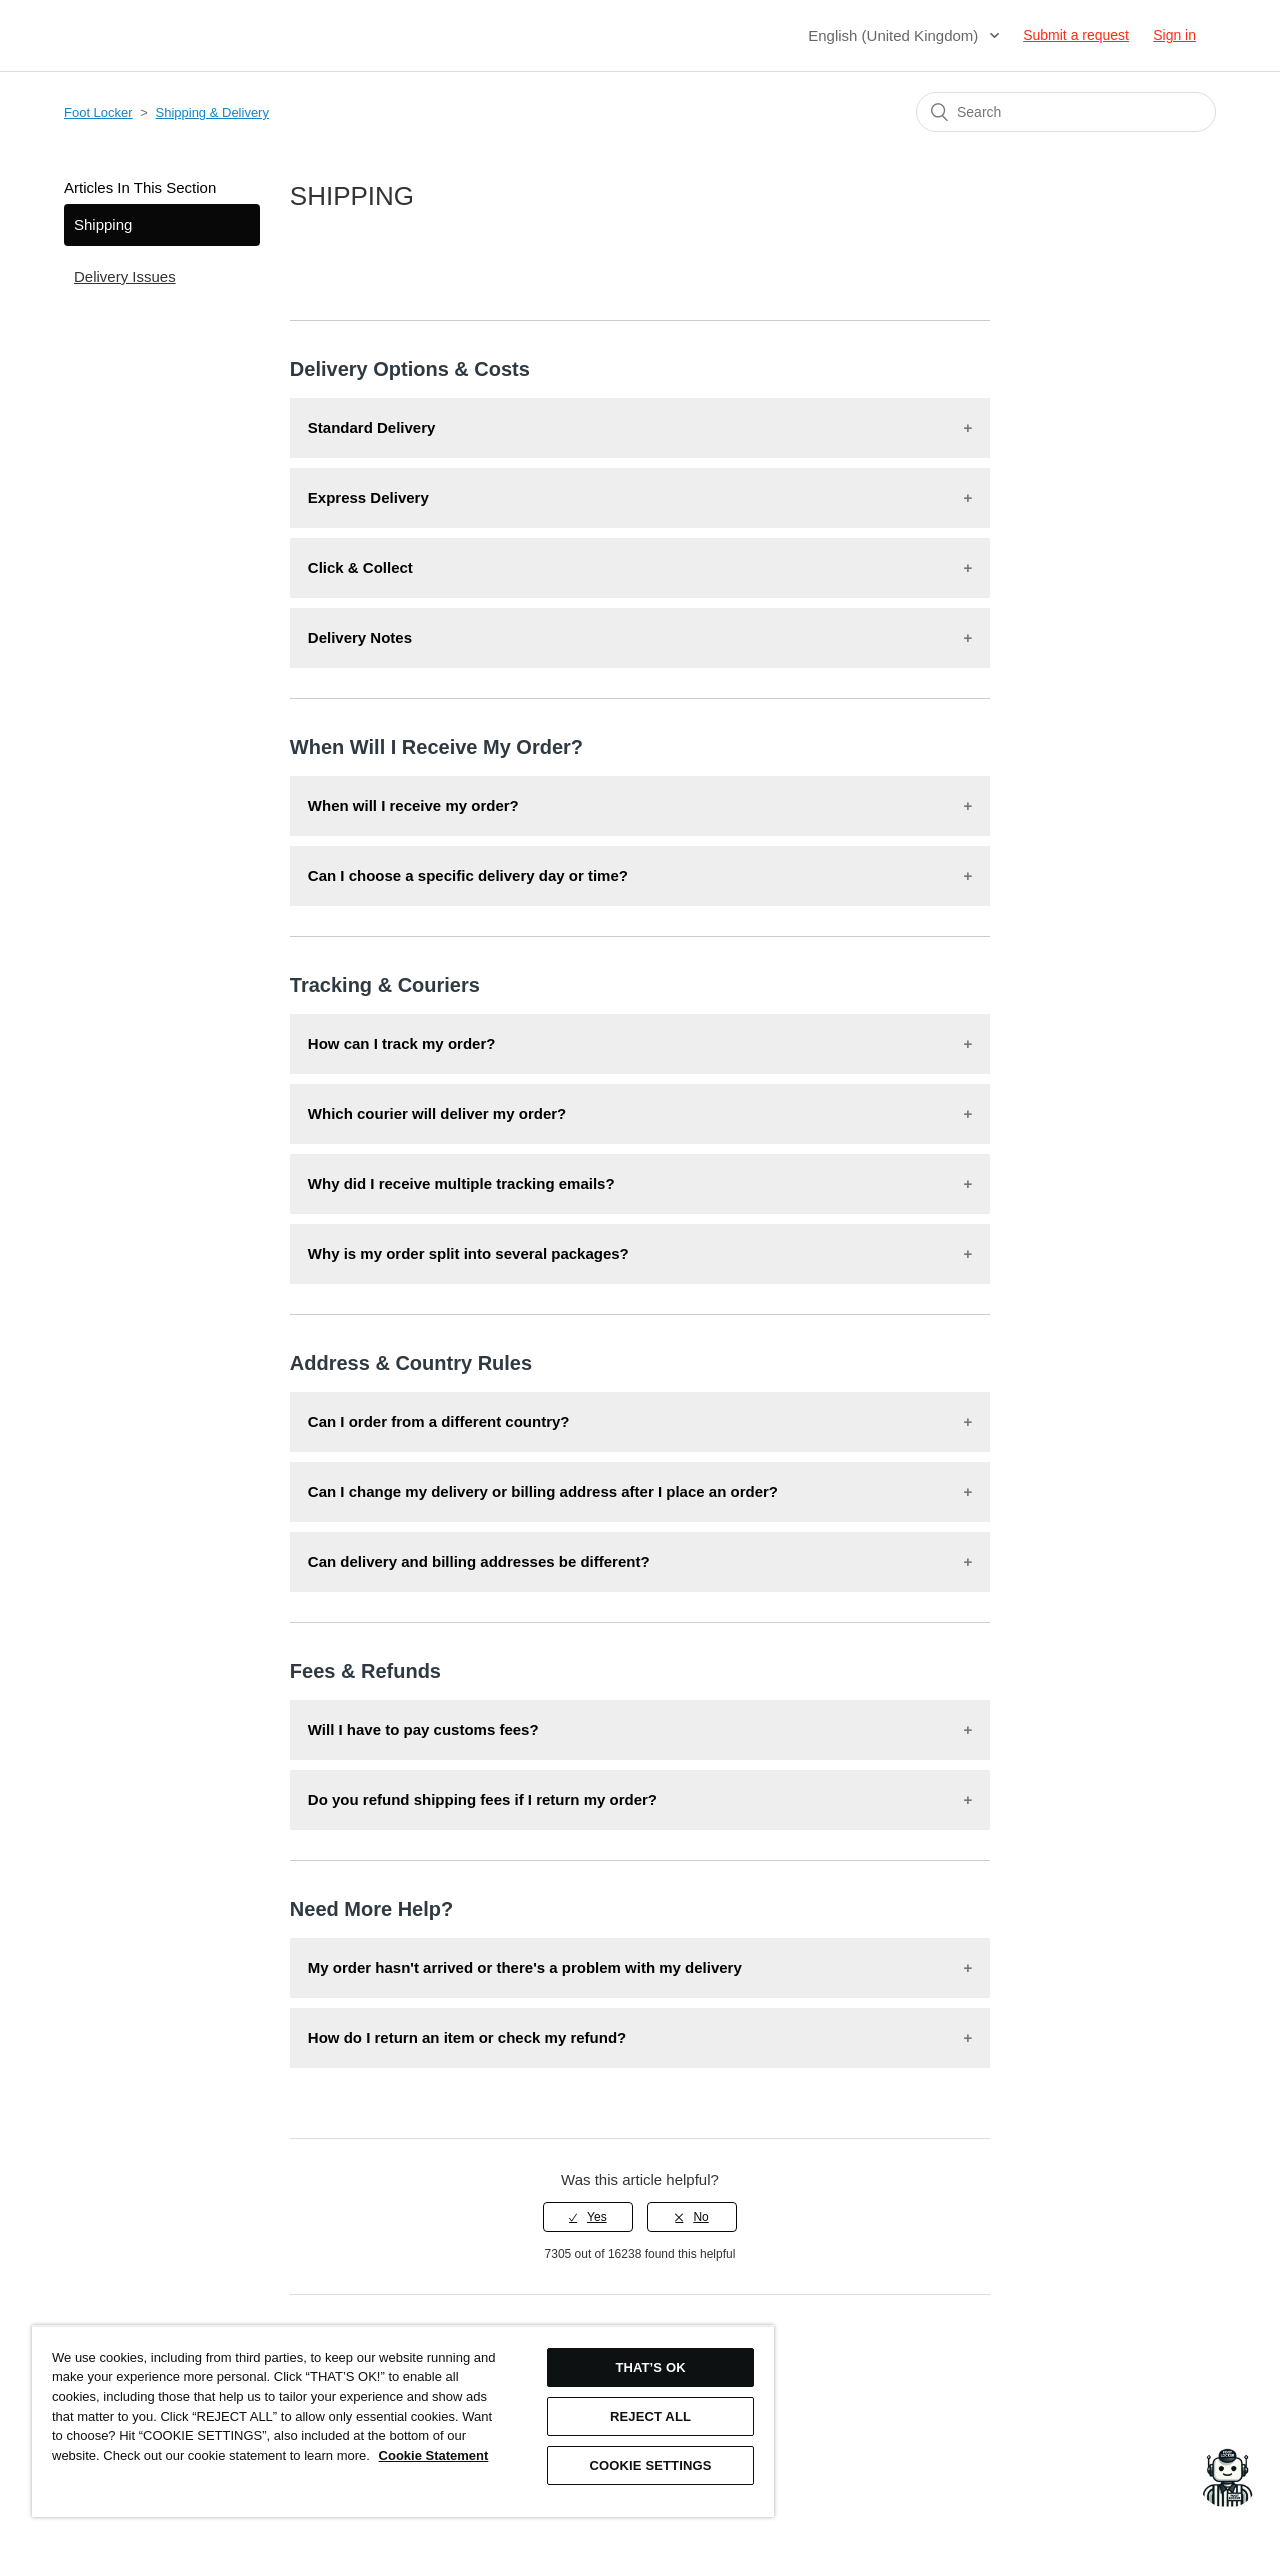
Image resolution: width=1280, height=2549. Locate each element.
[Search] (1066, 112)
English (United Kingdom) (895, 35)
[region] (403, 2421)
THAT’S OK (650, 2367)
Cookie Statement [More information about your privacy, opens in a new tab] (434, 2455)
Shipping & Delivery (212, 112)
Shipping (103, 224)
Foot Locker (98, 112)
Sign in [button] (1174, 35)
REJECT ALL (650, 2416)
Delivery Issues (125, 276)
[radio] (588, 2217)
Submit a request (1076, 35)
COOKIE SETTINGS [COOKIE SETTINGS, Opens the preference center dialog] (651, 2465)
